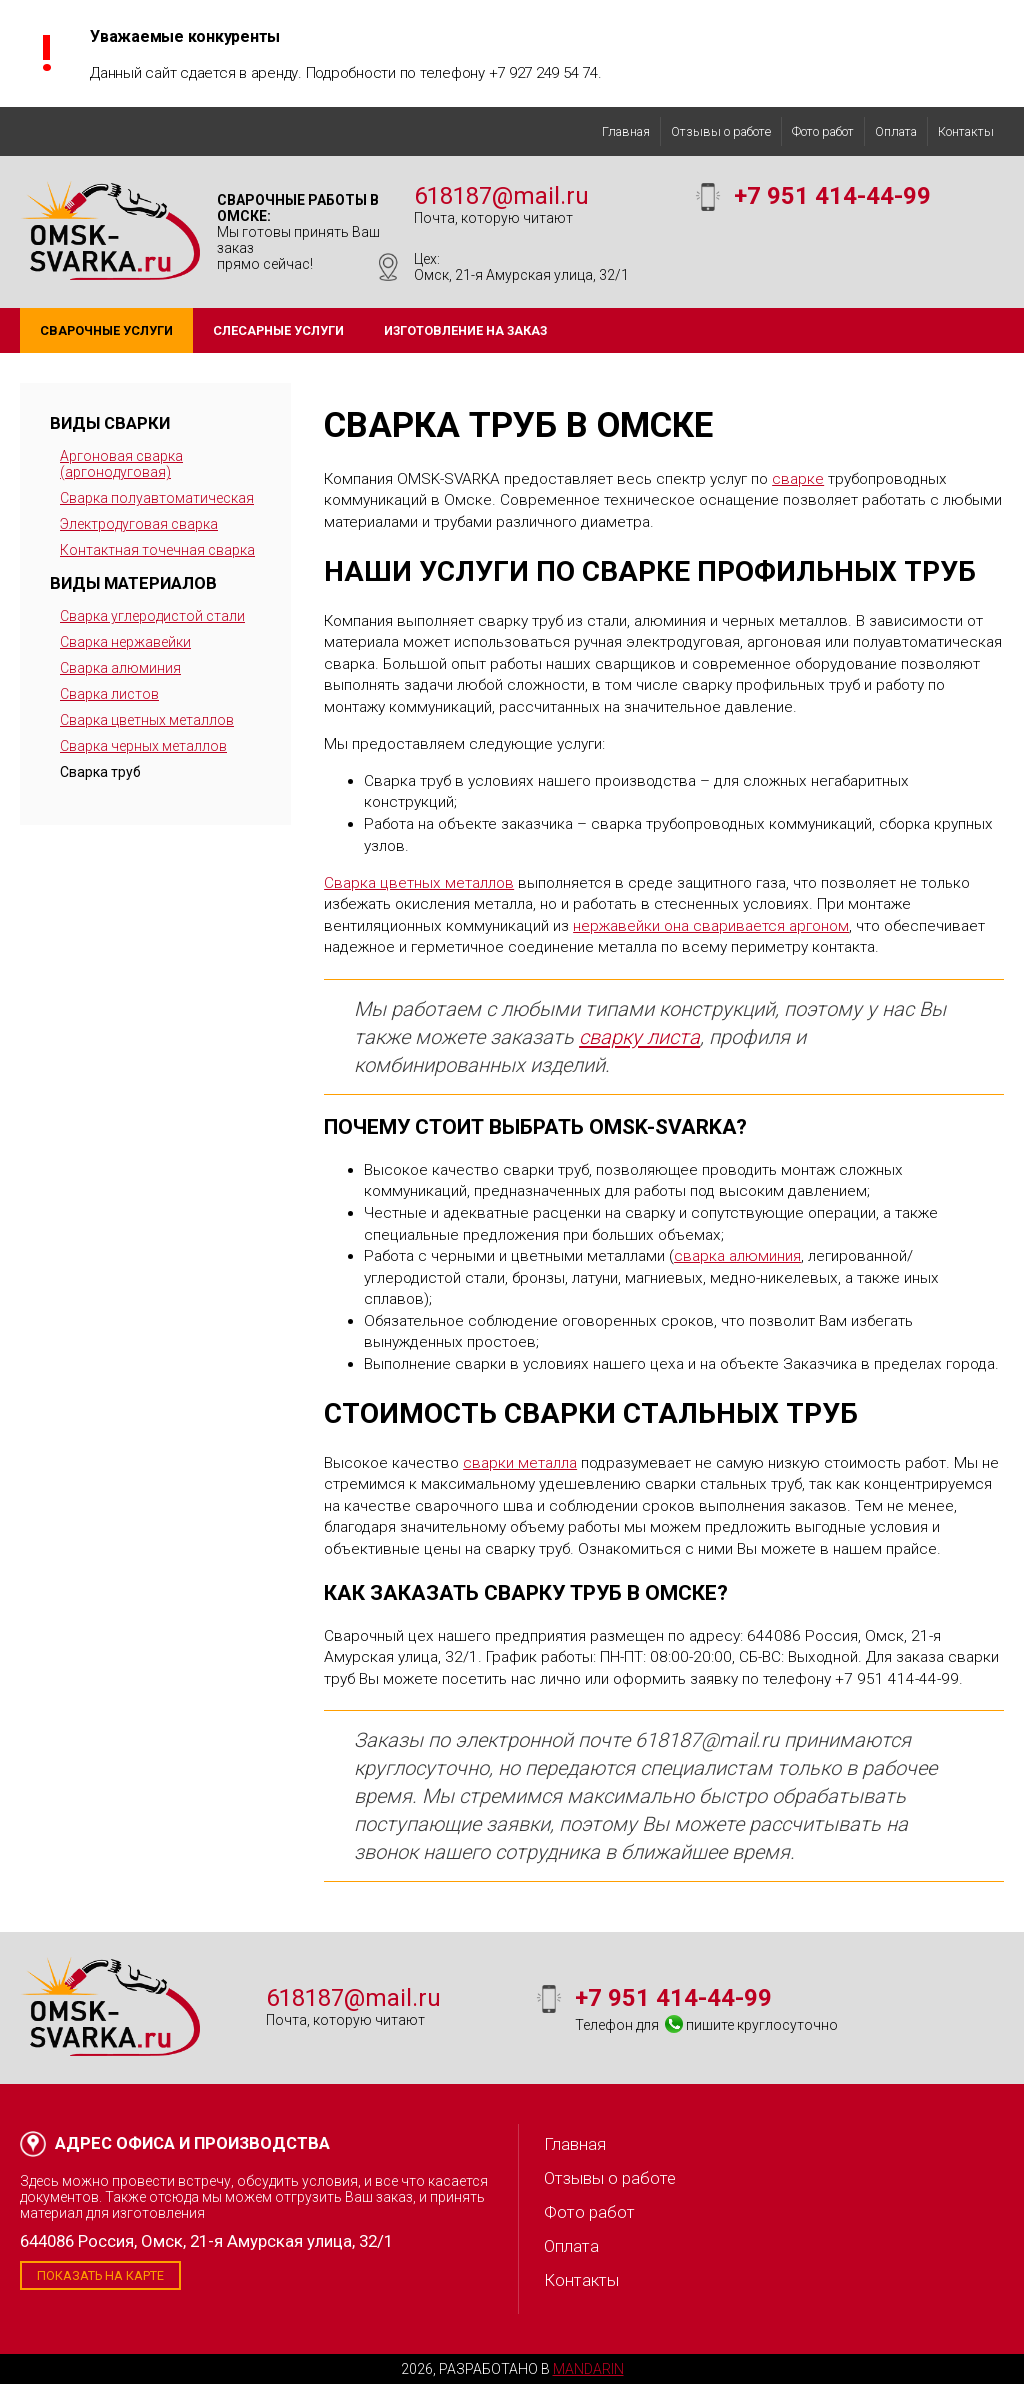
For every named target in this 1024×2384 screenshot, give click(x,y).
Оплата (896, 131)
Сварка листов (109, 694)
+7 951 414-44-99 (832, 196)
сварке (798, 479)
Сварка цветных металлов (147, 720)
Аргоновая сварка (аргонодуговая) (121, 464)
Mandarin (588, 2369)
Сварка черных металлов (143, 746)
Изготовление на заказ (465, 330)
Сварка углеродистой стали (152, 616)
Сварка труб (100, 772)
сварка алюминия (737, 1256)
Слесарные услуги (278, 330)
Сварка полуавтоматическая (157, 498)
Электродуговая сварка (139, 524)
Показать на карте (100, 2275)
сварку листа (639, 1037)
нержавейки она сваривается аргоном (711, 926)
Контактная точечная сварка (157, 550)
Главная (626, 131)
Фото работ (823, 131)
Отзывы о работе (721, 131)
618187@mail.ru (501, 196)
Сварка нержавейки (125, 642)
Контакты (966, 131)
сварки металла (520, 1463)
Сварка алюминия (120, 668)
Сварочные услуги (106, 330)
